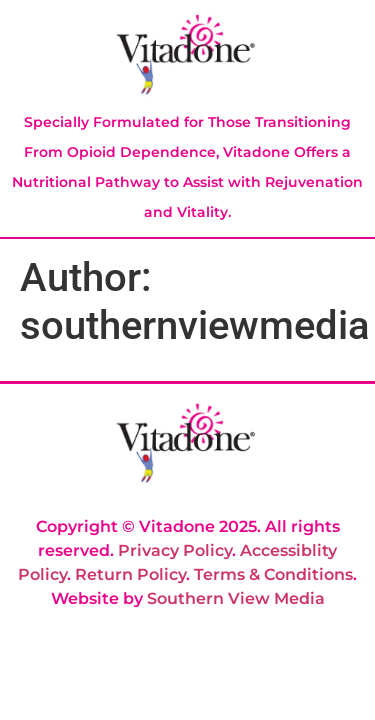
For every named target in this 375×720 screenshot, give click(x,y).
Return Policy (130, 574)
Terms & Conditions (273, 574)
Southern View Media (236, 598)
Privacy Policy (175, 550)
